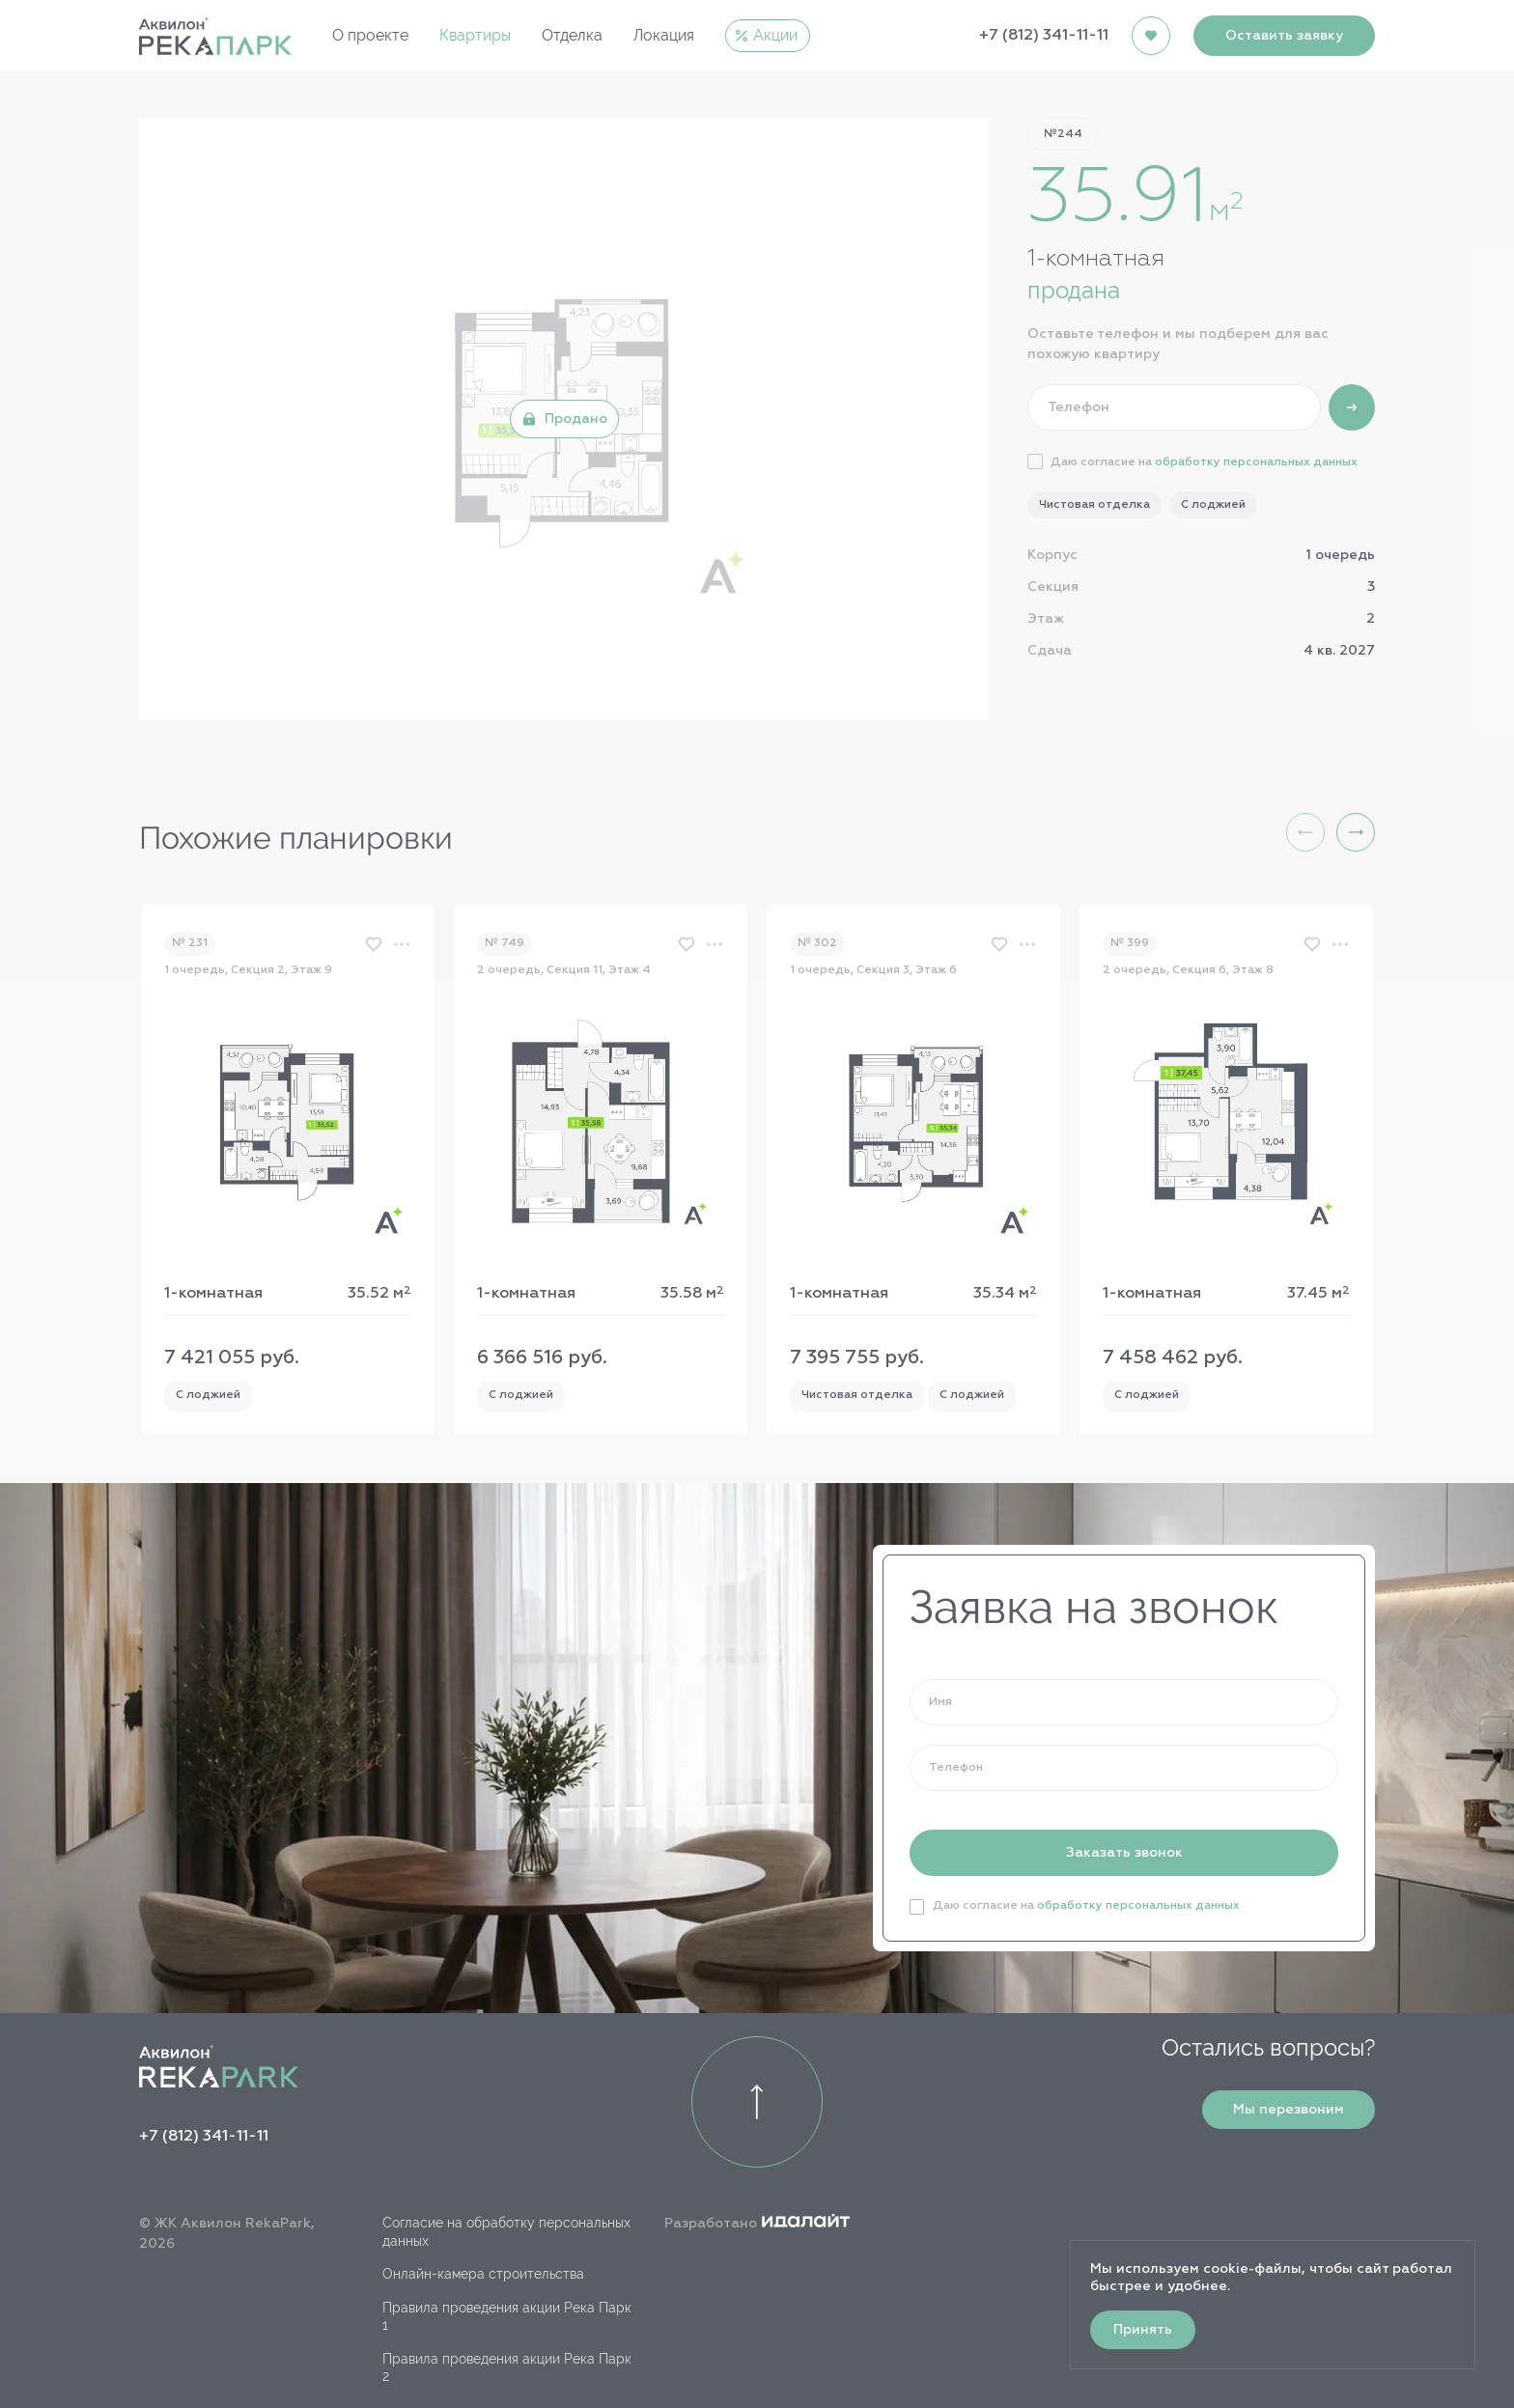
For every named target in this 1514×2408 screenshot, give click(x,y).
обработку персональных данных (1256, 462)
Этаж (1045, 619)
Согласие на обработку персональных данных (506, 2231)
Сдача (1049, 651)
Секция (1053, 587)
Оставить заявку (1284, 35)
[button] (1355, 832)
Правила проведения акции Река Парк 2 (506, 2367)
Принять (1142, 2330)
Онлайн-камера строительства (483, 2274)
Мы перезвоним (1288, 2109)
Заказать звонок (1124, 1853)
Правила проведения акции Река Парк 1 (506, 2316)
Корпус (1052, 555)
